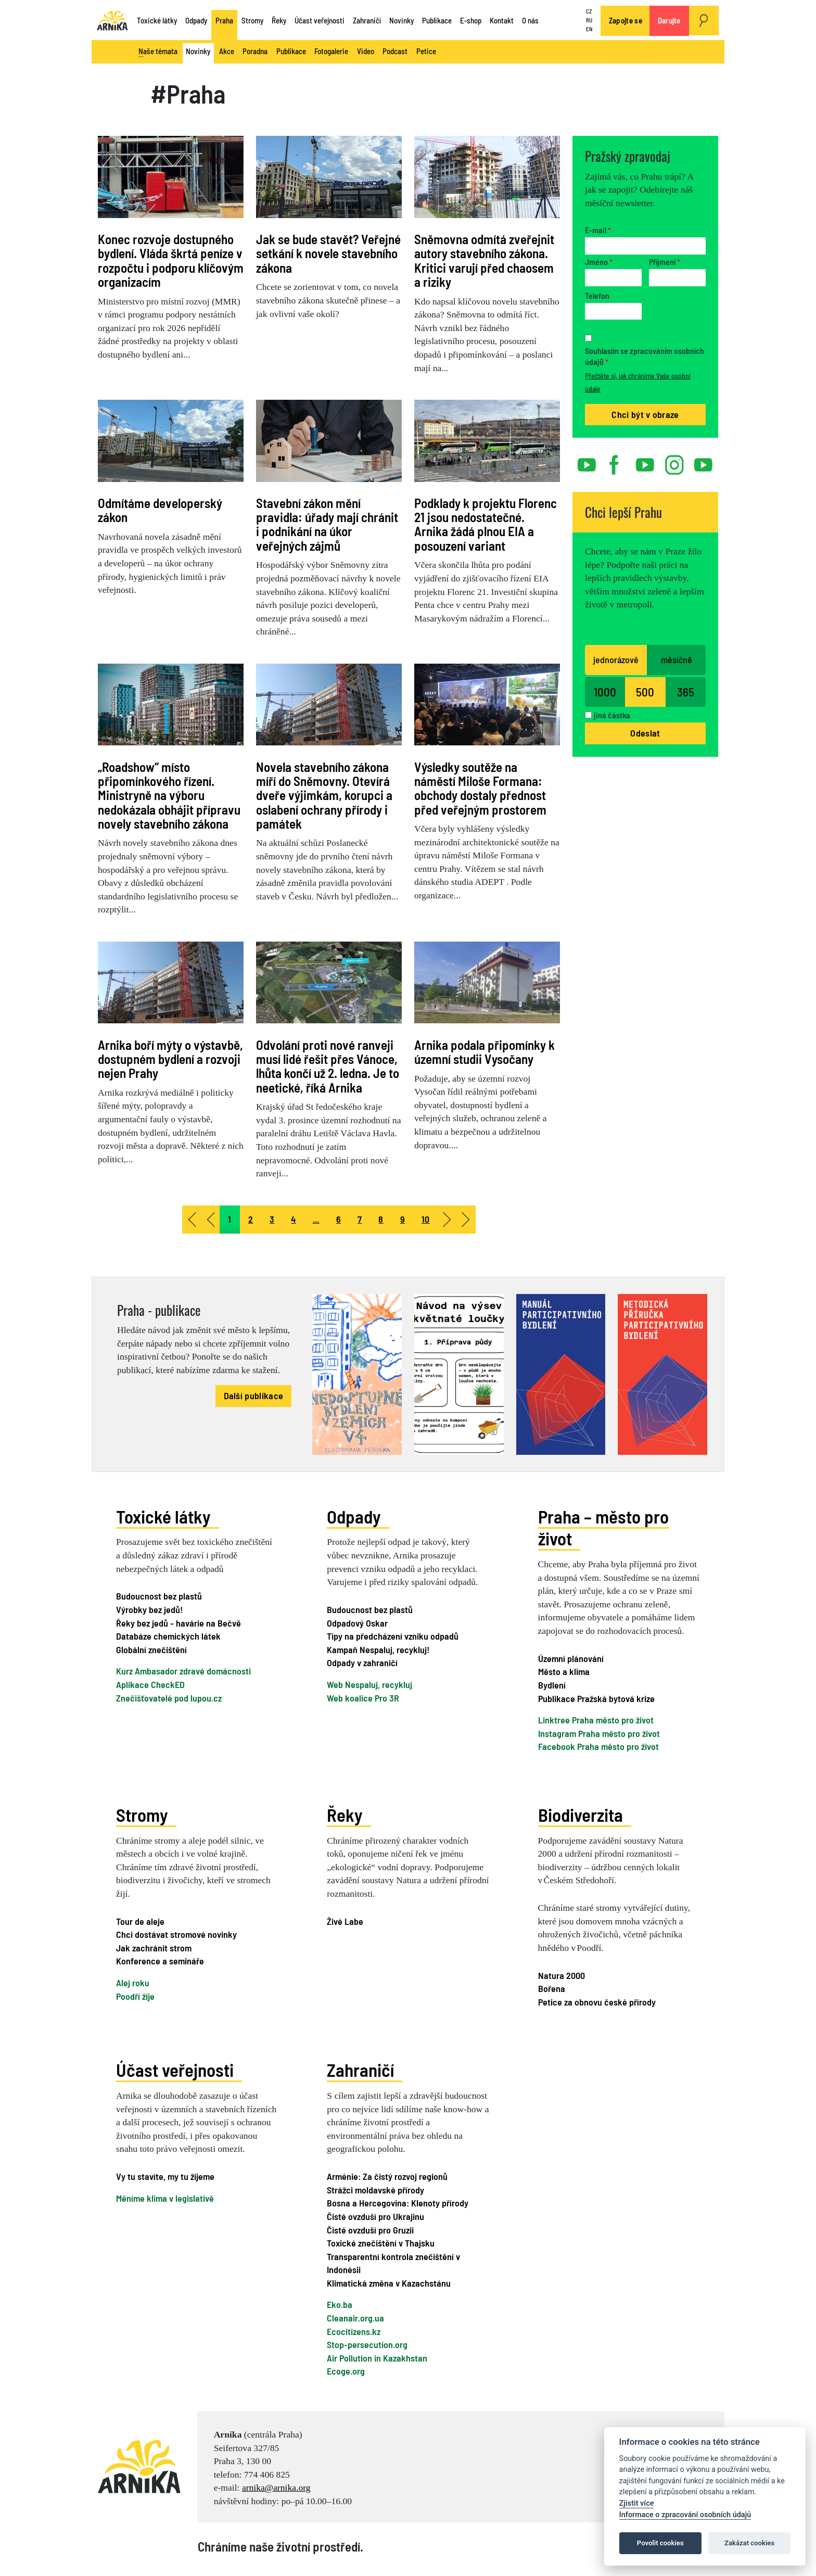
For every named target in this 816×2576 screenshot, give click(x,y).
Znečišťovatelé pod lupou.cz (169, 1697)
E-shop (470, 20)
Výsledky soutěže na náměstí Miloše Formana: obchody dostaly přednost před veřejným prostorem (480, 788)
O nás (530, 20)
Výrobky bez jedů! (149, 1609)
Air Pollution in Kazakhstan (377, 2357)
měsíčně (676, 659)
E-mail (598, 230)
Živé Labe (345, 1920)
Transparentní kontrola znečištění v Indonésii (393, 2262)
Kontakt (502, 20)
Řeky (279, 20)
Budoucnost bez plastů (159, 1596)
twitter (645, 460)
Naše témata (157, 51)
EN (589, 29)
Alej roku (132, 1981)
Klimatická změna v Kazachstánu (389, 2282)
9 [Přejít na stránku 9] (402, 1219)
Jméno (599, 262)
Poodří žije (135, 1995)
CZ (589, 12)
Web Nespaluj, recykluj (369, 1684)
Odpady (196, 20)
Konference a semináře (160, 1960)
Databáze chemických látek (168, 1636)
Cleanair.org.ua (355, 2317)
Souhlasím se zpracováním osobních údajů (644, 356)
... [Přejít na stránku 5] (316, 1219)
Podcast (394, 51)
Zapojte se (625, 20)
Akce (226, 51)
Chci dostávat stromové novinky (176, 1933)
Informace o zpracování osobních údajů (685, 2514)
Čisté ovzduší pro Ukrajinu (375, 2215)
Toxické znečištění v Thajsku (381, 2242)
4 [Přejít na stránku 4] (293, 1219)
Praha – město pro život (603, 1527)
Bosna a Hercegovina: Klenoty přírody (397, 2201)
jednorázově (616, 659)
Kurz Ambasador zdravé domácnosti (183, 1671)
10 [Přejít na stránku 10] (426, 1219)
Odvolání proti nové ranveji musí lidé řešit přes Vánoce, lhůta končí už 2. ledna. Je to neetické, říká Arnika (327, 1066)
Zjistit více (636, 2503)
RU (589, 20)
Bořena (551, 1988)
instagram (674, 460)
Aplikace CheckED (150, 1684)
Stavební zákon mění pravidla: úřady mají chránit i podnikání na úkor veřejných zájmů (327, 524)
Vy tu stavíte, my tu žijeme (165, 2175)
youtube (587, 460)
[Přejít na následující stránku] (447, 1219)
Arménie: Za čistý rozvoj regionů (387, 2175)
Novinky (401, 20)
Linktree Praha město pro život (596, 1719)
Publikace (437, 20)
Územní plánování (571, 1658)
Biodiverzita (580, 1814)
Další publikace (254, 1395)
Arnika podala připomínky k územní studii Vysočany (484, 1052)
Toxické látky (157, 20)
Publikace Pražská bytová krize (596, 1697)
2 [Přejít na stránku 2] (250, 1219)
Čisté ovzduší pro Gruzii (370, 2228)
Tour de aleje (140, 1920)
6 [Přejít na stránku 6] (338, 1219)
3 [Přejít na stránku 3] (272, 1219)
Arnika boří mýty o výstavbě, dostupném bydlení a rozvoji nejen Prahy (170, 1059)
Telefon (597, 295)
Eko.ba (339, 2303)
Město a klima (564, 1671)
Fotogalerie (331, 51)
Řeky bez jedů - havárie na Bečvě (178, 1622)
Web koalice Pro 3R (363, 1697)
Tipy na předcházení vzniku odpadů (392, 1636)
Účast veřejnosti (320, 20)
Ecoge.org (346, 2370)
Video (365, 51)
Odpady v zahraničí (362, 1662)
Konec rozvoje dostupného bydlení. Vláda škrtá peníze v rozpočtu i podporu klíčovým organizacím (171, 260)
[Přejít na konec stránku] (466, 1219)
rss (698, 460)
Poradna (255, 51)
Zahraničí (367, 20)
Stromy (252, 20)
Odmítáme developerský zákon (160, 510)
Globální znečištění (151, 1649)
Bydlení (552, 1684)
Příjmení (664, 262)
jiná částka (612, 715)
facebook (616, 460)
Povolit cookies (660, 2543)
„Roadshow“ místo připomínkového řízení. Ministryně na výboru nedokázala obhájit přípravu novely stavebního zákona (169, 795)
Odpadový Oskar (357, 1622)
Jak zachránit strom (154, 1946)
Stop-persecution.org (367, 2343)
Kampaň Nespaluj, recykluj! (378, 1649)
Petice (426, 51)
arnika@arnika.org (276, 2486)
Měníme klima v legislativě (165, 2197)
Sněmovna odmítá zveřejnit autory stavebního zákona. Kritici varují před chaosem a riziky (484, 260)
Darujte (669, 20)
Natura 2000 (561, 1974)
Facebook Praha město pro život (598, 1746)
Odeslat (645, 733)
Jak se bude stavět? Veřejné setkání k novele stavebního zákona (328, 253)
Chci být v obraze (645, 414)
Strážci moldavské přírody (375, 2188)
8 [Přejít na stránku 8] (380, 1219)
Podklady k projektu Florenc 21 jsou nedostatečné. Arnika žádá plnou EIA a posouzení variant (485, 524)
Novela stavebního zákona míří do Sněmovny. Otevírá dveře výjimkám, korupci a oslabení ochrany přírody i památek (324, 795)
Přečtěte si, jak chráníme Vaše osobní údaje (638, 382)
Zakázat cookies (749, 2543)
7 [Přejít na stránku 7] (360, 1219)
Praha (224, 20)
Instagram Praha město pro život (599, 1733)
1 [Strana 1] (229, 1219)
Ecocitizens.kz (353, 2330)
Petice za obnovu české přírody (597, 2001)
